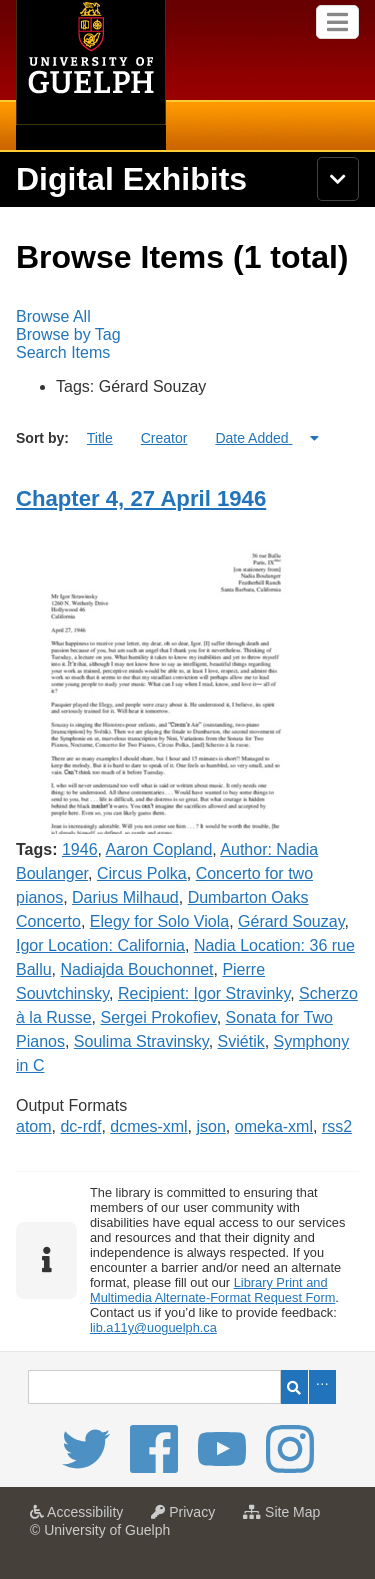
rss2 (337, 1126)
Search (294, 1387)
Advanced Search (322, 1387)
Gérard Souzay (291, 921)
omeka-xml (274, 1126)
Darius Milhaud (125, 897)
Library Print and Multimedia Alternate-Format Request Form (212, 1290)
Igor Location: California (100, 945)
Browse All (53, 316)
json (211, 1126)
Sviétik (241, 1041)
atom (34, 1126)
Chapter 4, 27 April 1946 (141, 498)
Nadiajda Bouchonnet (136, 969)
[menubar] (187, 335)
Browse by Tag (68, 334)
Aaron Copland (159, 849)
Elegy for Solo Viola (159, 921)
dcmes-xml (148, 1126)
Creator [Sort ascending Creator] (164, 438)
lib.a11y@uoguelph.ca (153, 1327)
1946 (80, 849)
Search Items (63, 352)
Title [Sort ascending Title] (100, 438)
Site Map (286, 1518)
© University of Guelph (100, 1530)
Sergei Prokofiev (158, 1017)
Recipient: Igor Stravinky (204, 993)
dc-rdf (80, 1126)
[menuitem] (187, 317)
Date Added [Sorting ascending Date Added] (253, 438)
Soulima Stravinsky (141, 1041)
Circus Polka (142, 873)
